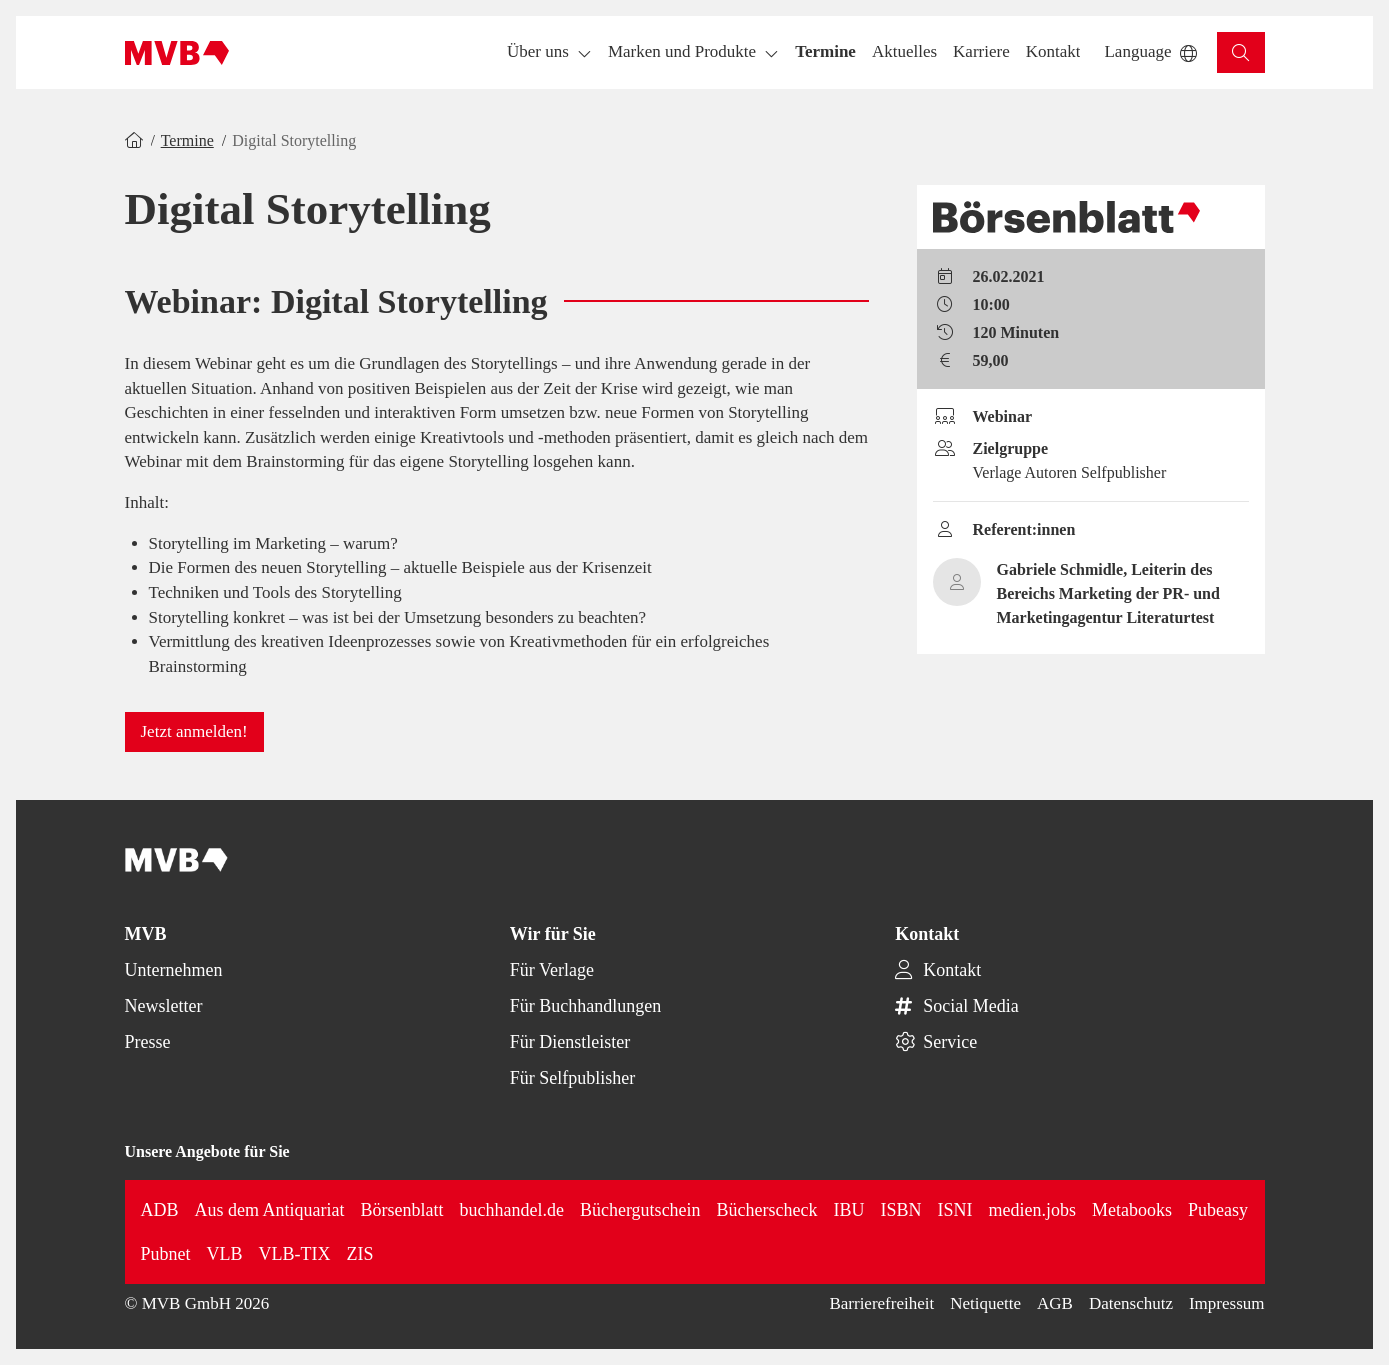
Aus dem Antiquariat (270, 1210)
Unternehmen (174, 970)
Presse (148, 1042)
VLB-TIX (295, 1254)
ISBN (901, 1210)
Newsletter (164, 1006)
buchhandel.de (512, 1210)
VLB (225, 1254)
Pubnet (166, 1254)
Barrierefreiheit (881, 1303)
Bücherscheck (767, 1210)
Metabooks (1132, 1210)
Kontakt (952, 970)
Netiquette (985, 1303)
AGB (1055, 1303)
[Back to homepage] (177, 53)
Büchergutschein (640, 1210)
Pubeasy (1218, 1210)
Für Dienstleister (570, 1042)
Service (950, 1042)
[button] (825, 52)
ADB (160, 1210)
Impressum (1227, 1303)
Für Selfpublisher (573, 1078)
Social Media (970, 1006)
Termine (187, 140)
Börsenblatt (402, 1210)
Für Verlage (552, 970)
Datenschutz (1131, 1303)
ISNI (955, 1210)
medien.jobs (1033, 1210)
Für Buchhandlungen (585, 1006)
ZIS (360, 1254)
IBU (849, 1210)
